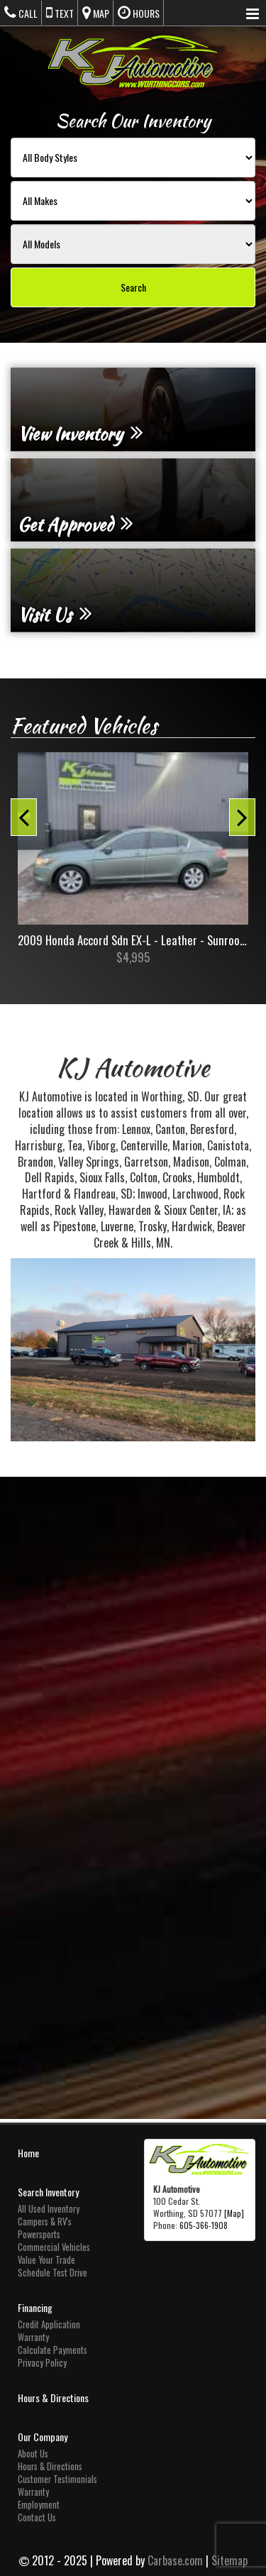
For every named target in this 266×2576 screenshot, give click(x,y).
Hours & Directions (53, 2397)
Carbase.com (175, 2560)
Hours (139, 13)
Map (95, 13)
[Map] (234, 2213)
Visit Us (55, 614)
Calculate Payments (52, 2350)
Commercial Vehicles (54, 2247)
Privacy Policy (42, 2362)
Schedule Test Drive (52, 2272)
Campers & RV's (45, 2221)
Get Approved (75, 524)
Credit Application (49, 2324)
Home (28, 2152)
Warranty (33, 2337)
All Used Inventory (48, 2209)
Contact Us (37, 2517)
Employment (39, 2504)
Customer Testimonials (57, 2479)
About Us (33, 2453)
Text (60, 13)
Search (133, 287)
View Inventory (80, 433)
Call (21, 13)
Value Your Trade (46, 2260)
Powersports (39, 2234)
